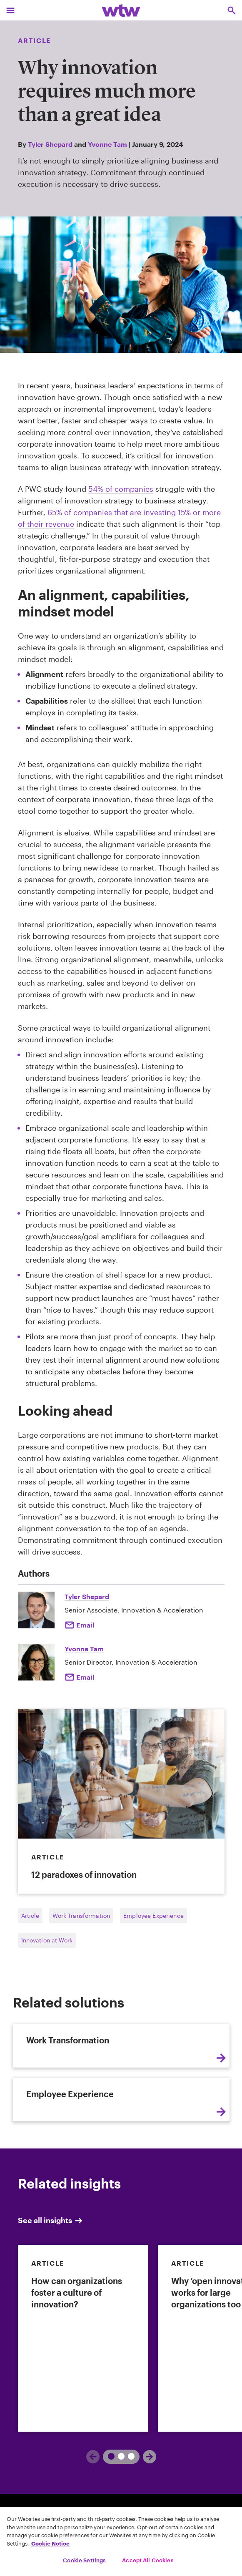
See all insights (51, 2220)
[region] (121, 2541)
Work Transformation (81, 1915)
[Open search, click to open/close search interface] (231, 10)
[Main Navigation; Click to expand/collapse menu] (10, 10)
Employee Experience (153, 1915)
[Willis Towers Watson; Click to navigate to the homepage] (121, 10)
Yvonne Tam (107, 144)
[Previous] (108, 2456)
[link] (83, 2338)
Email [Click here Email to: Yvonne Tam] (85, 1677)
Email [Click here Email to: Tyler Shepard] (85, 1625)
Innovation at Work (47, 1940)
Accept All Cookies (147, 2560)
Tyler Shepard (50, 144)
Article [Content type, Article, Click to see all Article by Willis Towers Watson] (34, 40)
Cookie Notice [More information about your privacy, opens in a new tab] (50, 2543)
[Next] (134, 2456)
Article (30, 1915)
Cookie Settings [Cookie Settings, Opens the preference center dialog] (84, 2560)
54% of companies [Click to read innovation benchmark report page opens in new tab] (120, 488)
